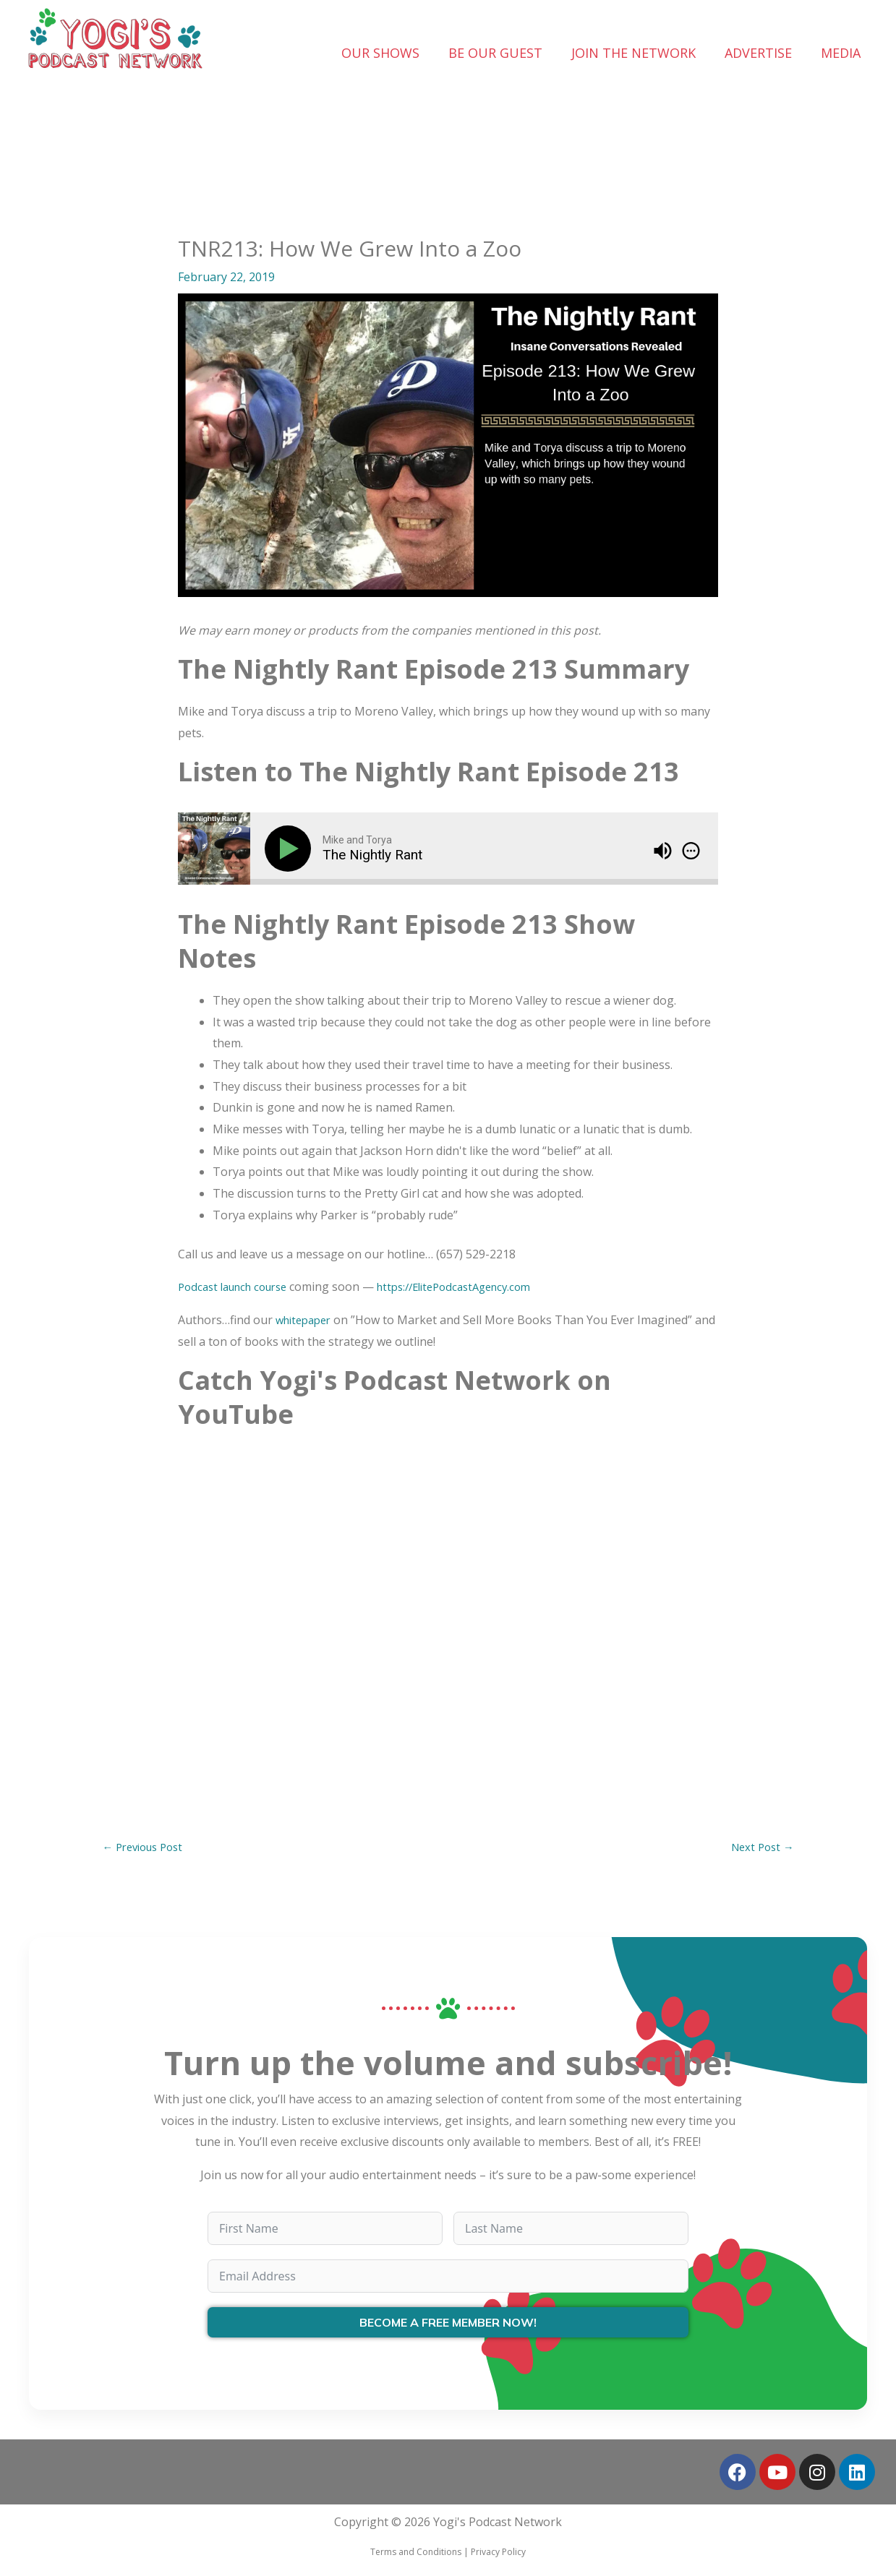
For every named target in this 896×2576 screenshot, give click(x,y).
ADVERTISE (758, 52)
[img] (691, 850)
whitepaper (307, 1320)
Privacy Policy (498, 2554)
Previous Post (147, 1848)
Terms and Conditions (415, 2554)
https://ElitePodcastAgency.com (474, 1287)
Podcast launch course (238, 1287)
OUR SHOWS (380, 52)
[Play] (291, 848)
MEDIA (841, 52)
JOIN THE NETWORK (633, 52)
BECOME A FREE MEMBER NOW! (448, 2325)
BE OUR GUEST (495, 52)
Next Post (760, 1848)
